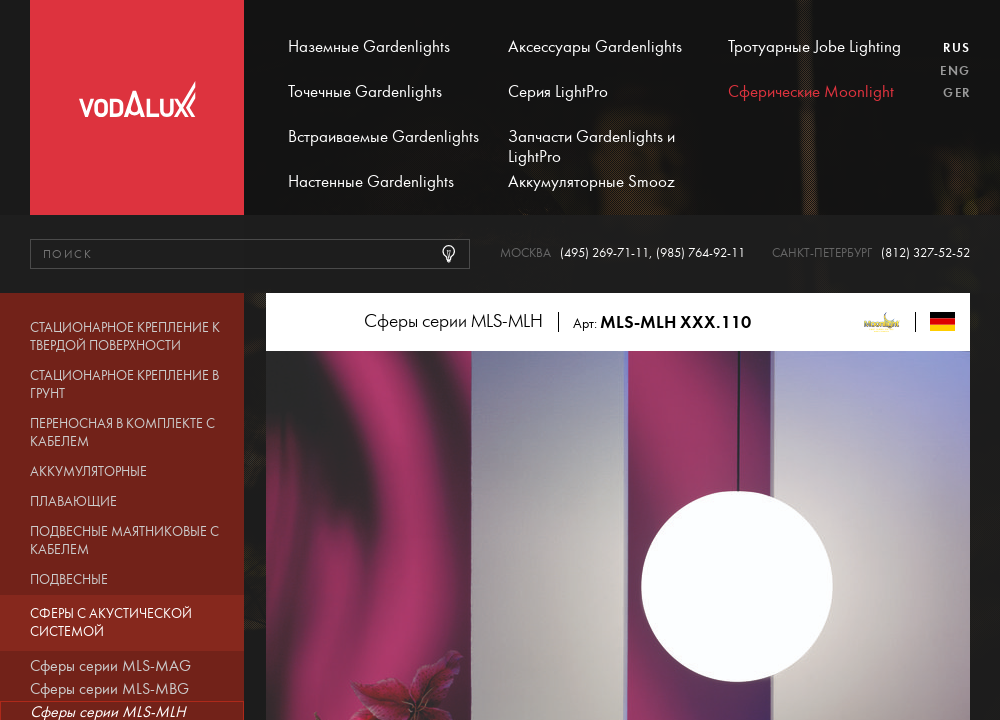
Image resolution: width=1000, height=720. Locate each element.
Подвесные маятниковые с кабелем (124, 541)
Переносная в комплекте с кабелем (122, 433)
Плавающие (73, 502)
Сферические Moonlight (811, 92)
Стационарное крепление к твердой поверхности (125, 337)
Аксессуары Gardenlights (595, 47)
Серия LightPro (558, 92)
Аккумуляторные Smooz (591, 182)
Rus (956, 48)
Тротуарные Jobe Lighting (814, 47)
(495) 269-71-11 (604, 253)
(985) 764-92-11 (700, 253)
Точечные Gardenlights (365, 92)
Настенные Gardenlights (371, 182)
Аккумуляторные (88, 472)
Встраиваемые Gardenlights (383, 137)
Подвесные (69, 580)
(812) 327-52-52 (925, 253)
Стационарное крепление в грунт (124, 385)
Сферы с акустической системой (111, 623)
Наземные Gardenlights (369, 47)
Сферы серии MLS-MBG (109, 689)
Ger (956, 93)
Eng (955, 71)
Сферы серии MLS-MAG (110, 666)
